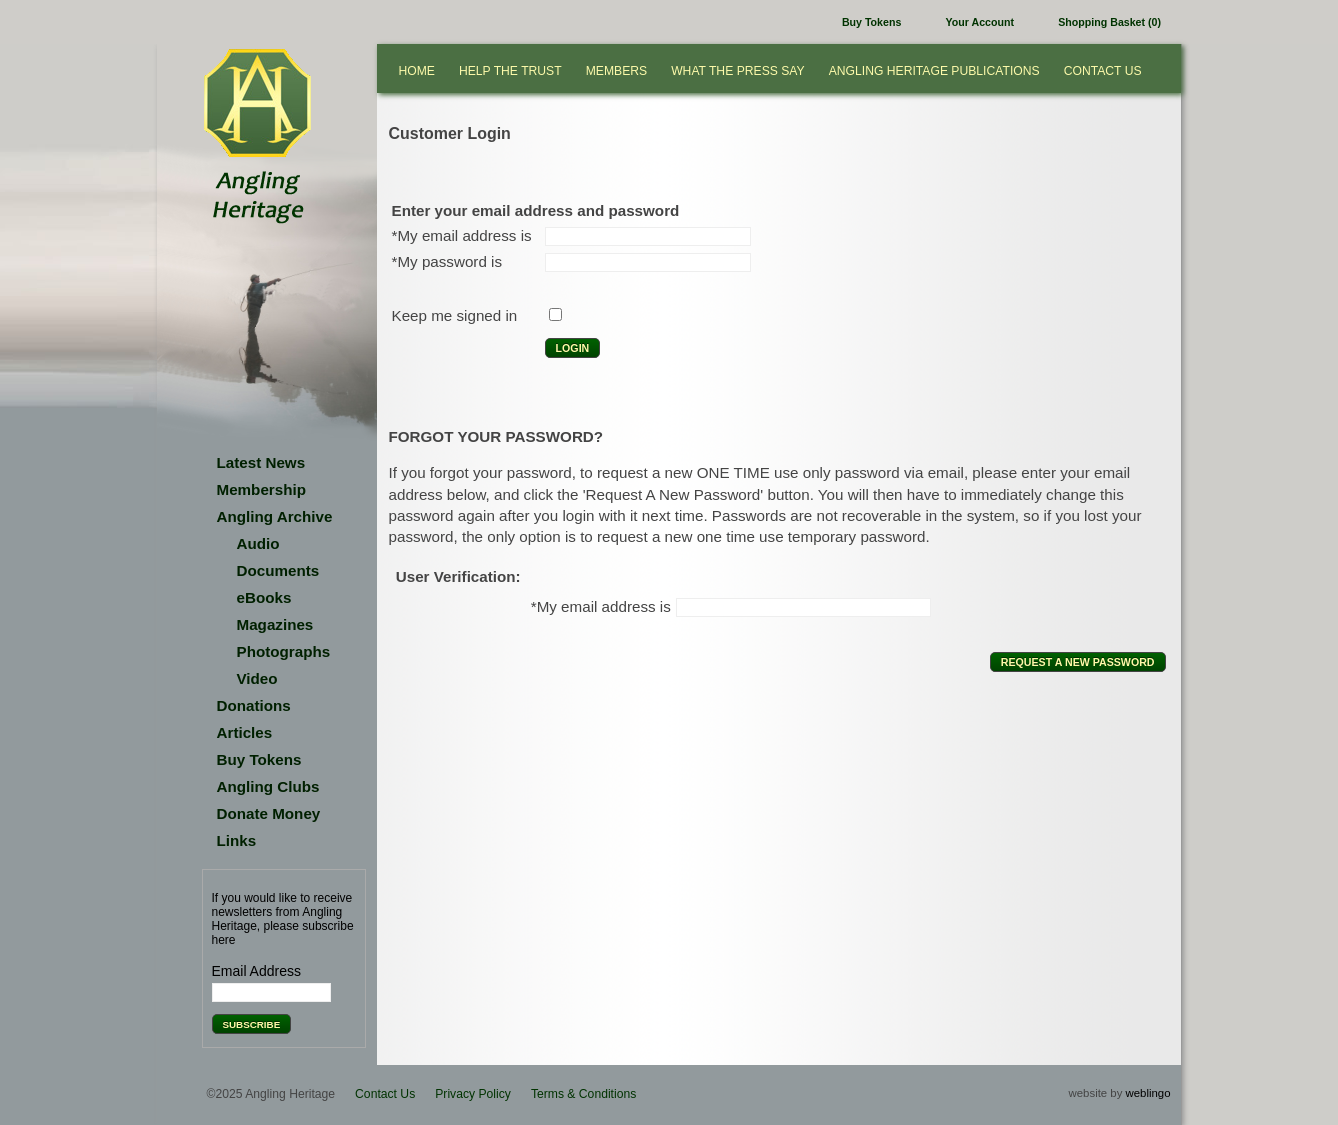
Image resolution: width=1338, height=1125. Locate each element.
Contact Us (1103, 71)
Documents (278, 570)
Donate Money (269, 813)
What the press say (738, 71)
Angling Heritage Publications (934, 71)
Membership (261, 489)
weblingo (1148, 1093)
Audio (258, 543)
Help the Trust (510, 71)
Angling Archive (275, 516)
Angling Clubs (268, 786)
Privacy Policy (473, 1094)
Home (417, 71)
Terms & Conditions (583, 1094)
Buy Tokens (871, 22)
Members (616, 71)
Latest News (261, 462)
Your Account (980, 22)
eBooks (264, 597)
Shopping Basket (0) (1109, 22)
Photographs (284, 651)
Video (257, 678)
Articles (245, 732)
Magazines (275, 624)
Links (237, 840)
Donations (254, 705)
